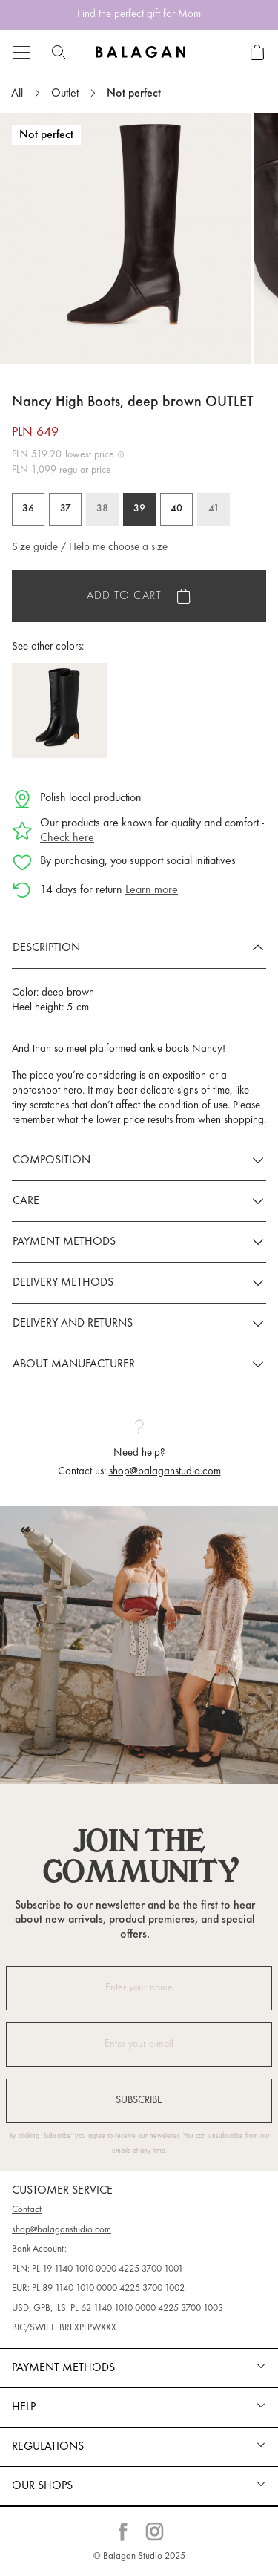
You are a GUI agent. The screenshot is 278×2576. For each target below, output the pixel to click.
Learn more (151, 890)
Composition (51, 1160)
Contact (27, 2210)
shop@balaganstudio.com (165, 1471)
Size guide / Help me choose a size (90, 547)
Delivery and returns (73, 1324)
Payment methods (64, 1242)
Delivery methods (63, 1283)
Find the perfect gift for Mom (139, 14)
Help (24, 2407)
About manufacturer (74, 1364)
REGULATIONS (48, 2447)
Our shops (42, 2486)
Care (26, 1201)
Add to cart (124, 596)
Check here (67, 838)
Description (46, 948)
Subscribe (139, 2100)
